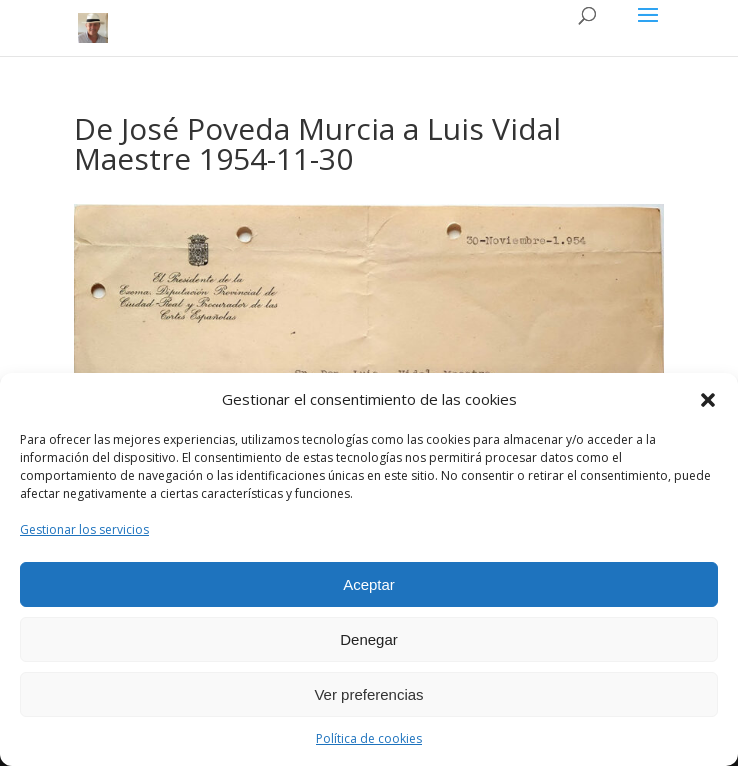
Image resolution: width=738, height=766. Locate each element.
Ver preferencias (368, 694)
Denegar (369, 639)
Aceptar (369, 584)
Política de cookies (369, 738)
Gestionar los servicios (84, 529)
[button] (708, 400)
